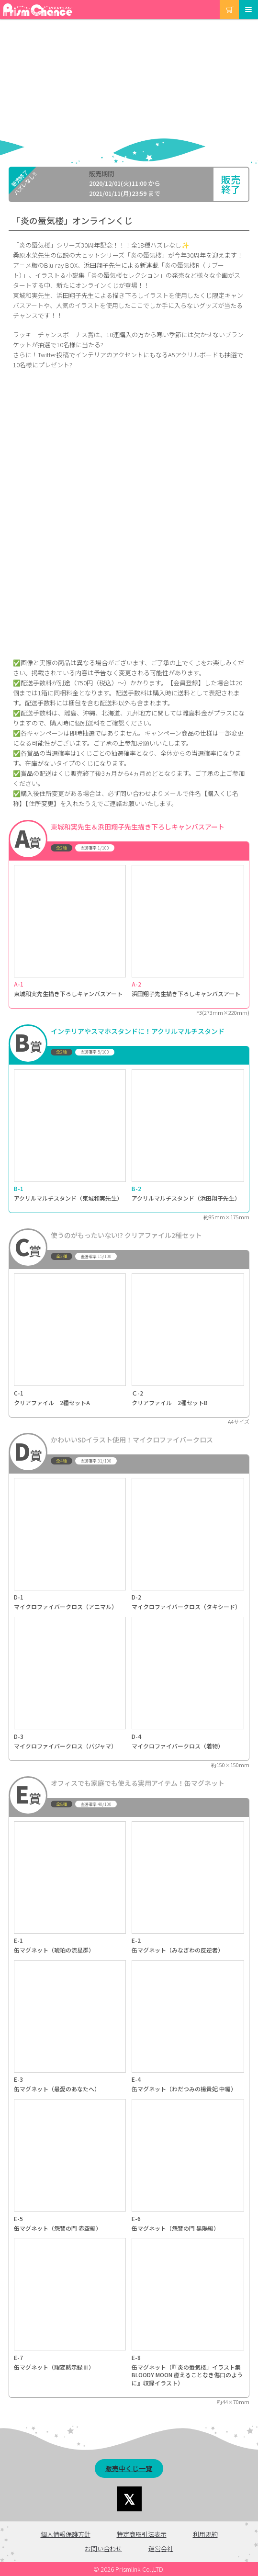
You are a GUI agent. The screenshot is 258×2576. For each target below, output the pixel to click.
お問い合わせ (103, 2548)
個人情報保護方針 (65, 2534)
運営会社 (160, 2548)
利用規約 (205, 2534)
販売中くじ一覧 (128, 2468)
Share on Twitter (129, 2498)
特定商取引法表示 (142, 2534)
